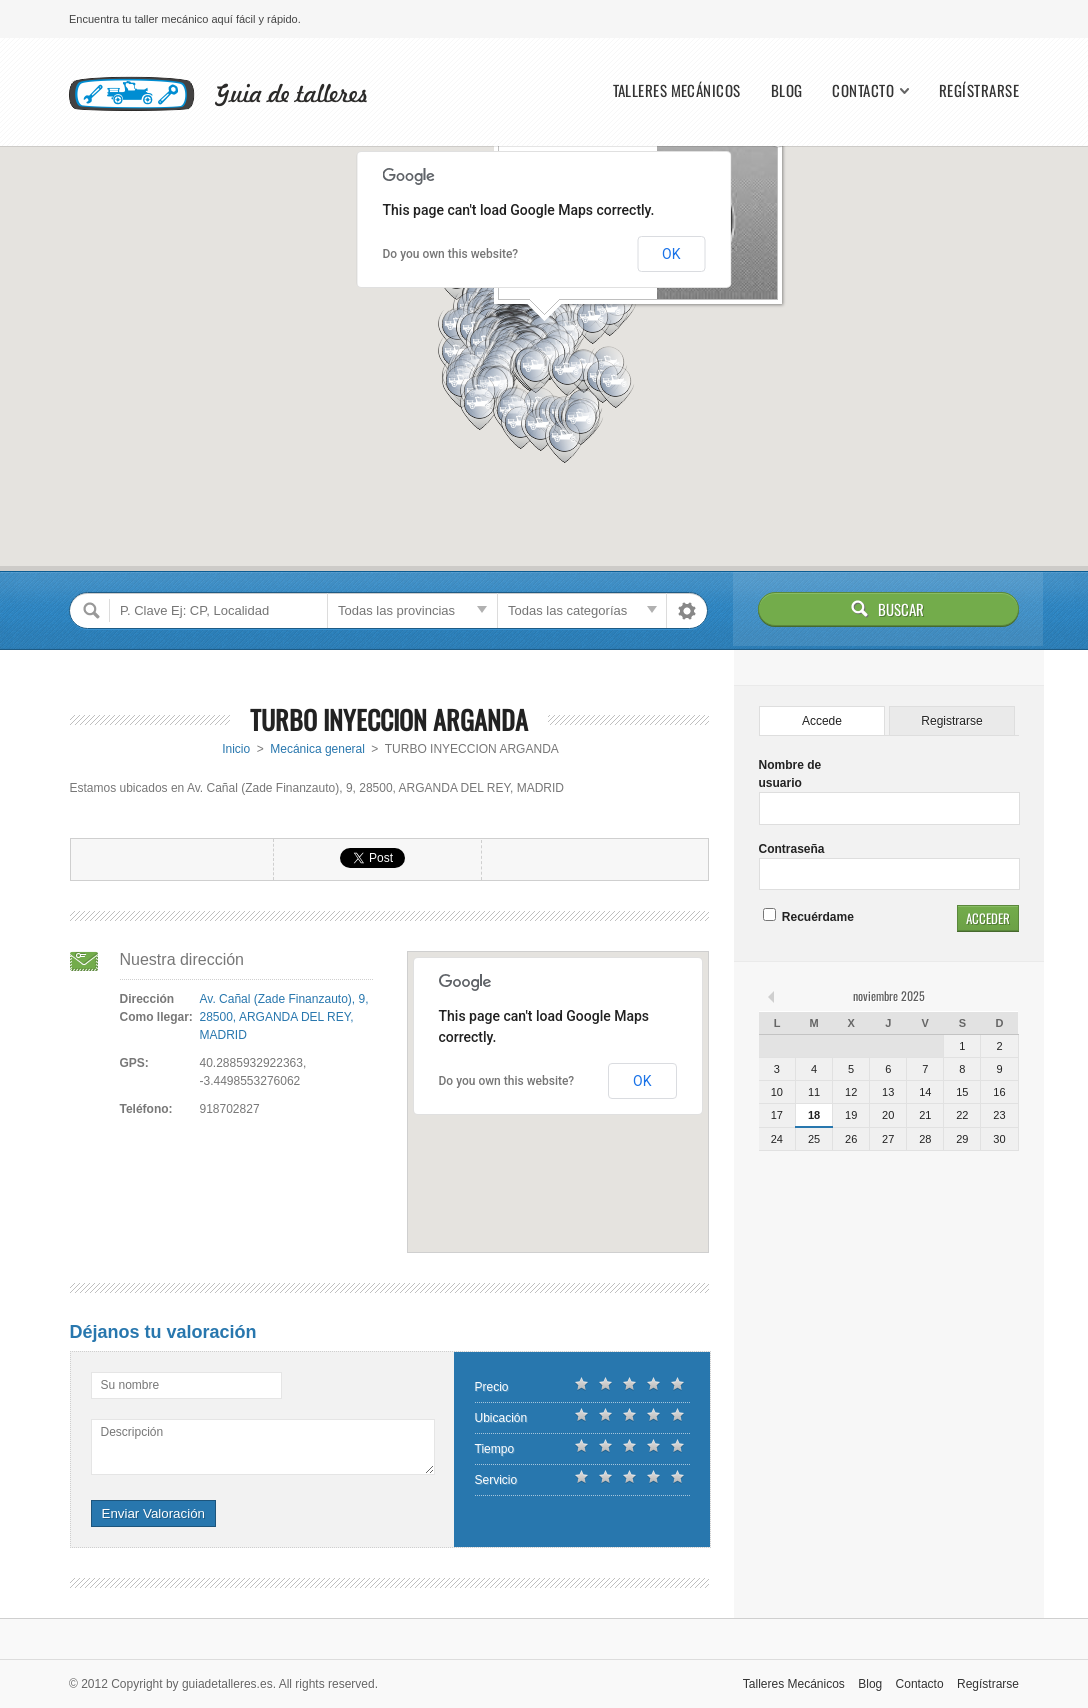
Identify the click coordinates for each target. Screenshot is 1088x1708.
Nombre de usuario (790, 774)
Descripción (132, 1432)
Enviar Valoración (153, 1513)
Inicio (236, 749)
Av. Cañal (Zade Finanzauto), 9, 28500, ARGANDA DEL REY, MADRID (284, 1017)
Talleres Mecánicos (677, 90)
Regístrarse (979, 90)
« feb (773, 996)
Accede (822, 721)
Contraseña (792, 849)
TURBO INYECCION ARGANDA (389, 719)
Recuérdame (808, 917)
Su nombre (130, 1385)
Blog (787, 90)
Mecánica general (317, 749)
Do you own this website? (451, 254)
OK (671, 254)
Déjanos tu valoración (163, 1332)
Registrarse (951, 721)
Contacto (863, 90)
